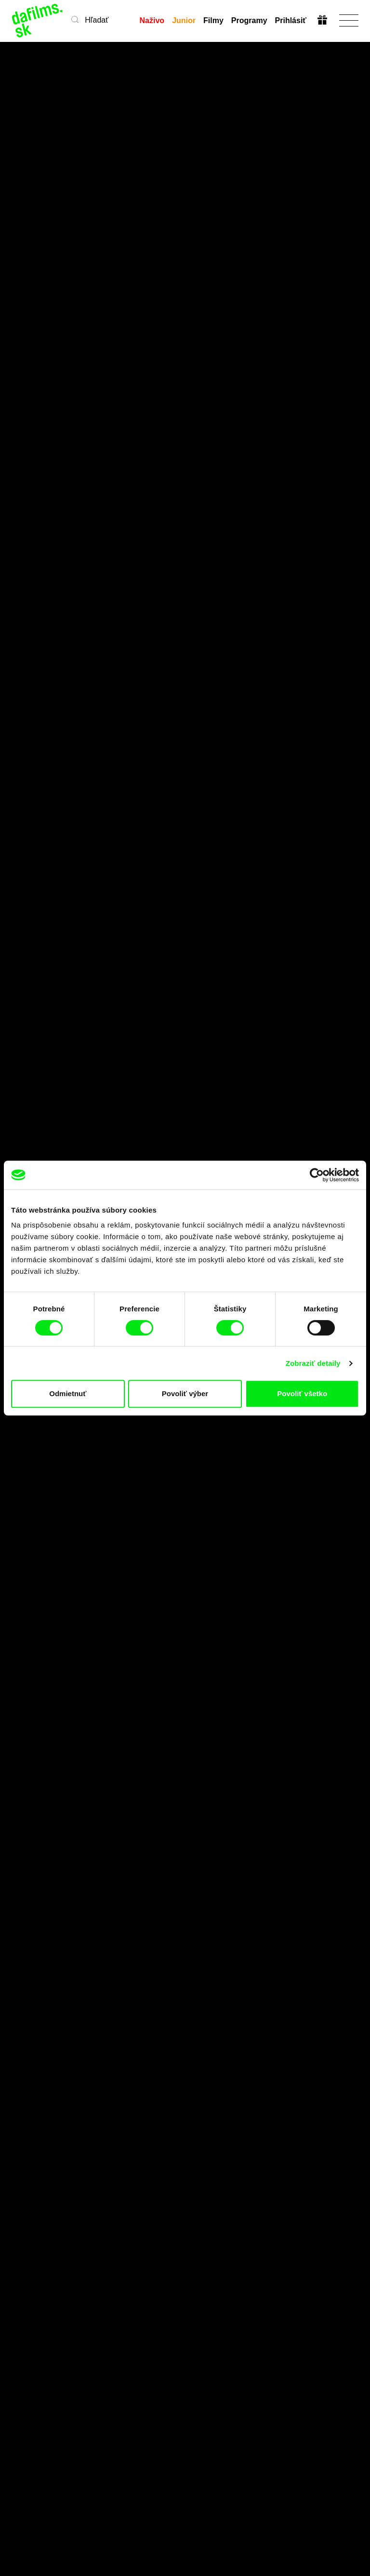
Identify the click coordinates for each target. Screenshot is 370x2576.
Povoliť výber (185, 1393)
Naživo (152, 20)
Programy (249, 20)
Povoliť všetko (302, 1393)
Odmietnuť (67, 1393)
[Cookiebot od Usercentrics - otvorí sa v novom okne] (317, 1175)
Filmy (213, 20)
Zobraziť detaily (313, 1363)
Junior (184, 20)
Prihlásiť (290, 20)
